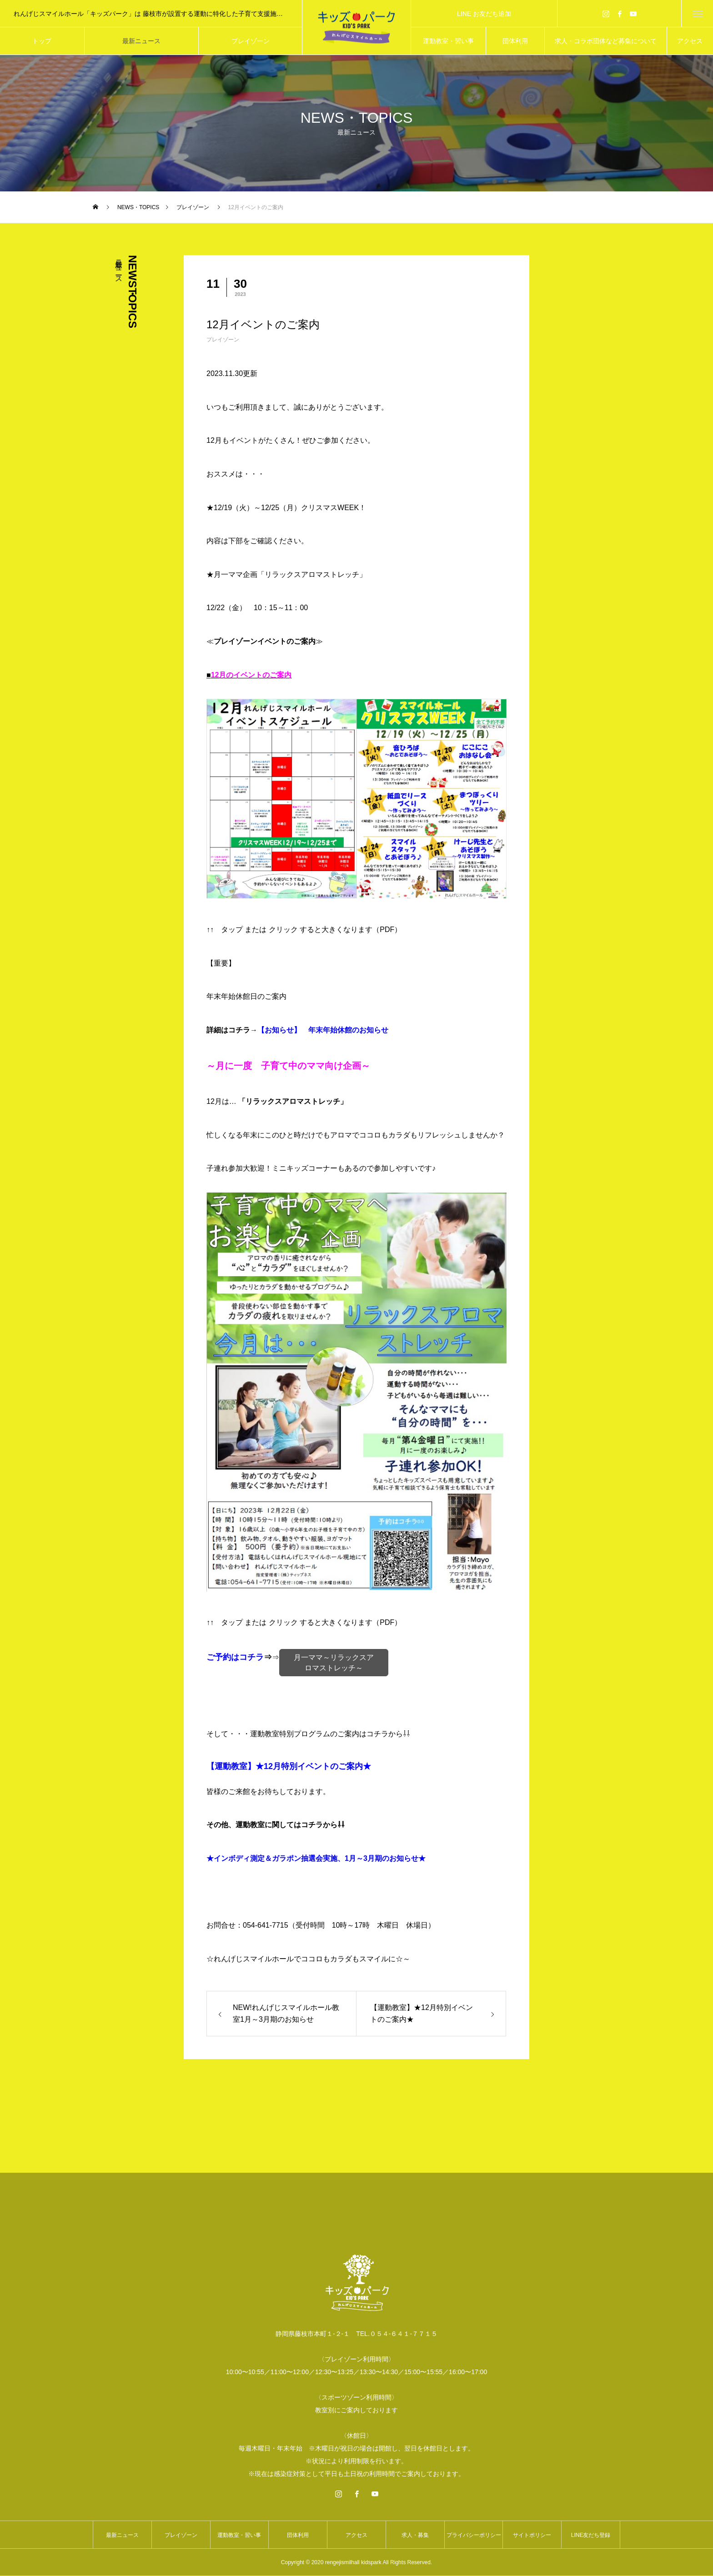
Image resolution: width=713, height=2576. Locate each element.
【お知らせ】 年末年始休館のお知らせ (322, 1030)
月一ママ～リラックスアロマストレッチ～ (334, 1663)
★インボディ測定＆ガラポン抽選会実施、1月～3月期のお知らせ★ (316, 1859)
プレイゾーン (222, 339)
